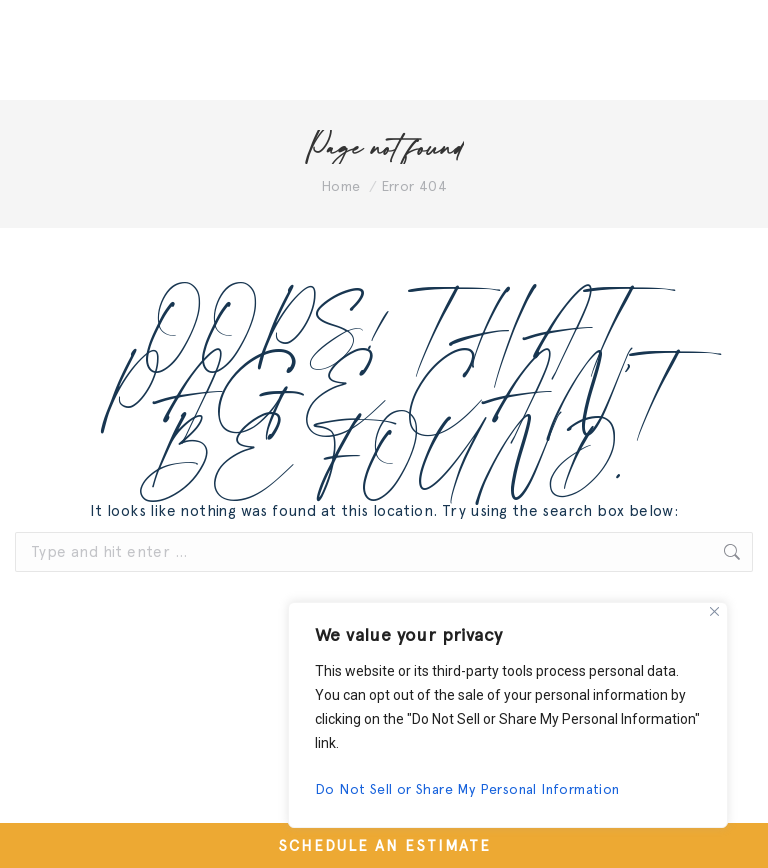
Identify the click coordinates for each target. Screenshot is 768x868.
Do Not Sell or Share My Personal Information (467, 789)
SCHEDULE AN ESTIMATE (384, 846)
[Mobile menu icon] (698, 50)
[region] (508, 715)
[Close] (714, 611)
